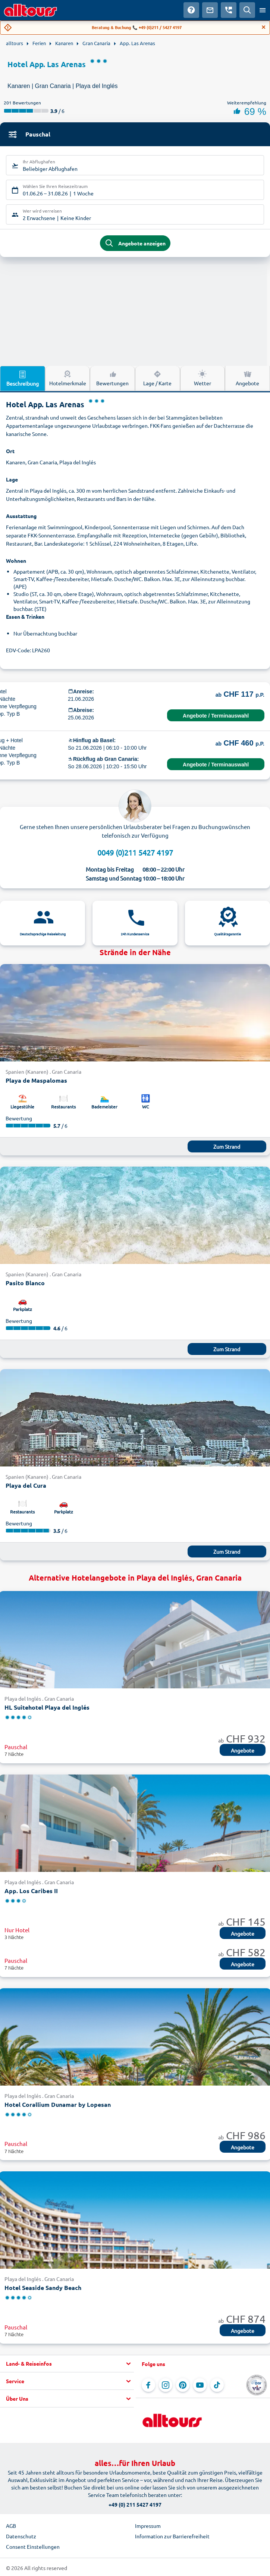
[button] (67, 2363)
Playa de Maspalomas (36, 1080)
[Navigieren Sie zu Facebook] (148, 2385)
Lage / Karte (157, 377)
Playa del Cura (26, 1485)
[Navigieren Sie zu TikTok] (217, 2385)
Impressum (148, 2525)
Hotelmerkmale (67, 377)
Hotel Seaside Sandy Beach (42, 2287)
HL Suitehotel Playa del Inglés (47, 1707)
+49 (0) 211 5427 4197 (135, 2504)
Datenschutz (21, 2536)
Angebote (242, 1750)
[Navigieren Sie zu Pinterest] (182, 2385)
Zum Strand (226, 1146)
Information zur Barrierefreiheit (172, 2536)
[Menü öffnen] (262, 10)
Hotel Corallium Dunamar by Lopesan (57, 2104)
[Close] (263, 27)
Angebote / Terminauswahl (216, 716)
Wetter (202, 377)
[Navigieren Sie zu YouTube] (200, 2385)
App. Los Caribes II (31, 1891)
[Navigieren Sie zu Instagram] (165, 2385)
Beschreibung (22, 378)
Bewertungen (112, 377)
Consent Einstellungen (33, 2546)
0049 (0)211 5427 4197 (135, 852)
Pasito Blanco (25, 1283)
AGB (11, 2525)
